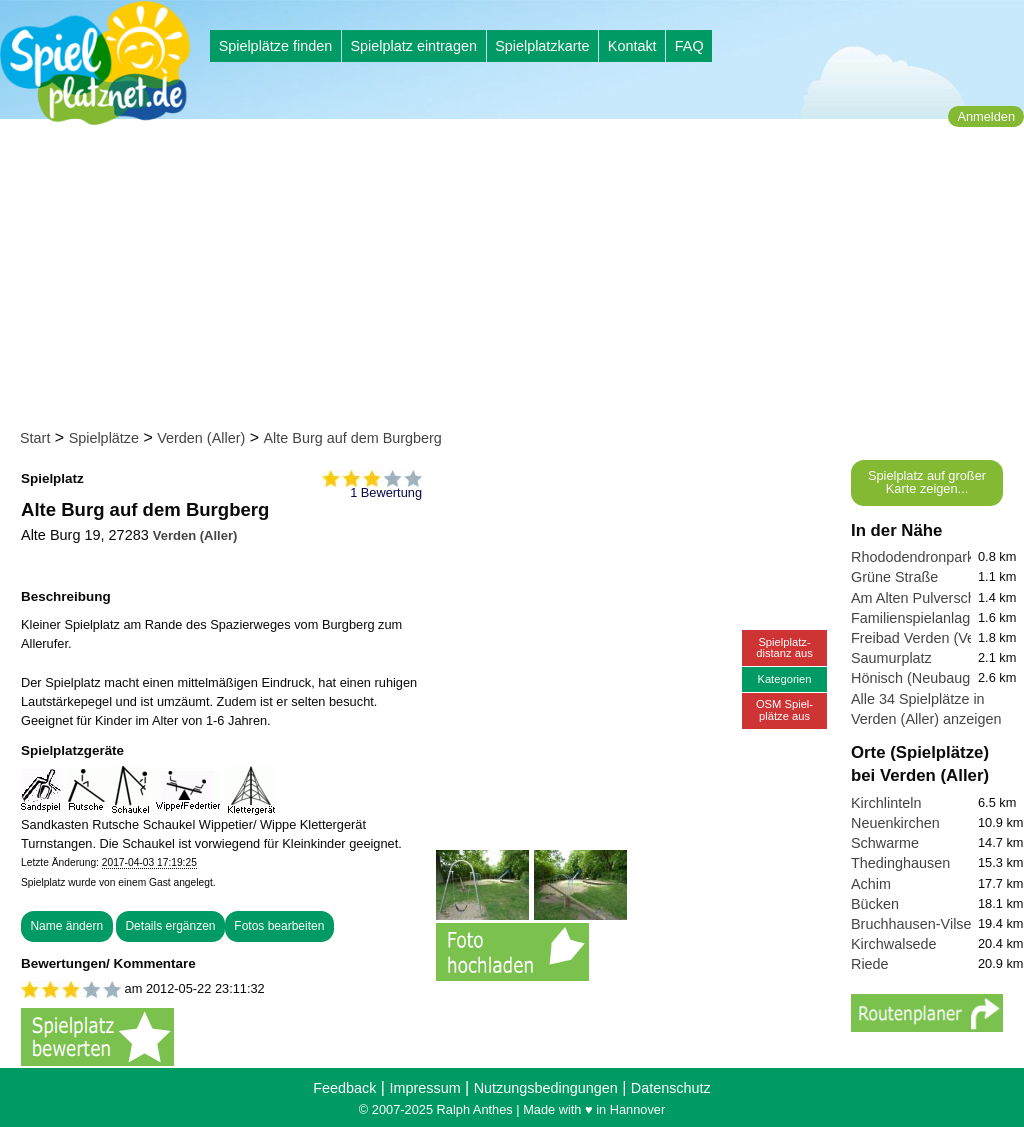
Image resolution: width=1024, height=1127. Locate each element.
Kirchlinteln (886, 803)
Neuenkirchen (895, 823)
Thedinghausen (900, 863)
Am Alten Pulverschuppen (933, 598)
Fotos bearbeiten (279, 926)
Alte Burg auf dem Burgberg (352, 438)
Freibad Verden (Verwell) (930, 638)
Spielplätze (104, 438)
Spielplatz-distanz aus (784, 647)
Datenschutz (671, 1088)
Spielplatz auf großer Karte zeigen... (927, 482)
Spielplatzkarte (542, 46)
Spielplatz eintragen (413, 46)
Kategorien (784, 679)
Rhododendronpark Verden (937, 557)
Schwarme (885, 843)
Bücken (875, 904)
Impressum (424, 1088)
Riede (870, 964)
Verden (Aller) (201, 438)
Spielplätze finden (276, 46)
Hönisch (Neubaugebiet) (928, 678)
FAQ (689, 46)
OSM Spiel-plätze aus (784, 709)
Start (35, 438)
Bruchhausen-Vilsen (915, 924)
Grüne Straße (894, 577)
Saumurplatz (891, 658)
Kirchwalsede (894, 944)
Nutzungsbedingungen (546, 1088)
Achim (871, 884)
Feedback (344, 1088)
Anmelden (986, 116)
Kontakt (632, 46)
